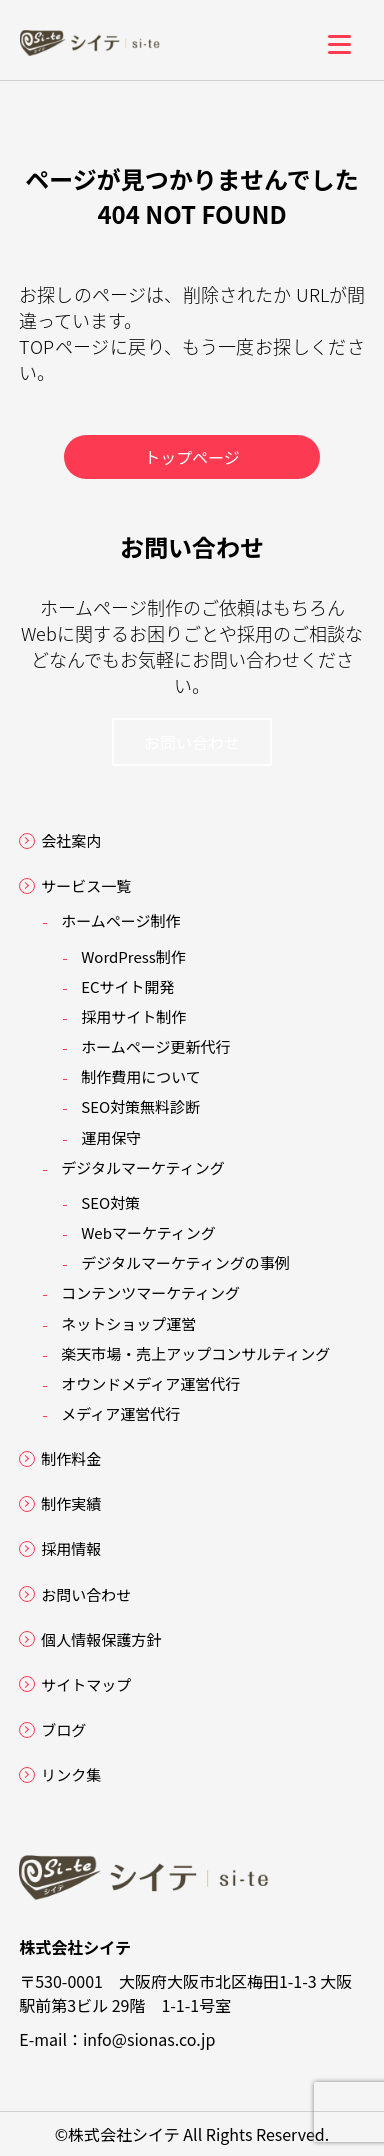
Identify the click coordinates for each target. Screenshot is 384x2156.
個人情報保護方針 (101, 1639)
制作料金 (71, 1458)
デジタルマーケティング (143, 1167)
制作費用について (141, 1076)
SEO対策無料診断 (140, 1106)
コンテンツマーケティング (150, 1292)
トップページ (192, 457)
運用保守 (111, 1137)
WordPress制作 (133, 956)
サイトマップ (86, 1684)
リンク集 (71, 1774)
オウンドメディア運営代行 (150, 1383)
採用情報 (71, 1548)
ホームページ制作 (120, 920)
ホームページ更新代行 (155, 1046)
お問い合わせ (192, 742)
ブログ (63, 1729)
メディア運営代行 (120, 1413)
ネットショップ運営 (128, 1323)
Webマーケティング (148, 1232)
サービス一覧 (86, 885)
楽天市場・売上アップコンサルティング (195, 1353)
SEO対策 (110, 1202)
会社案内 (71, 840)
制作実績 (71, 1503)
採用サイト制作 (133, 1016)
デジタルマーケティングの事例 (185, 1262)
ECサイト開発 (127, 986)
